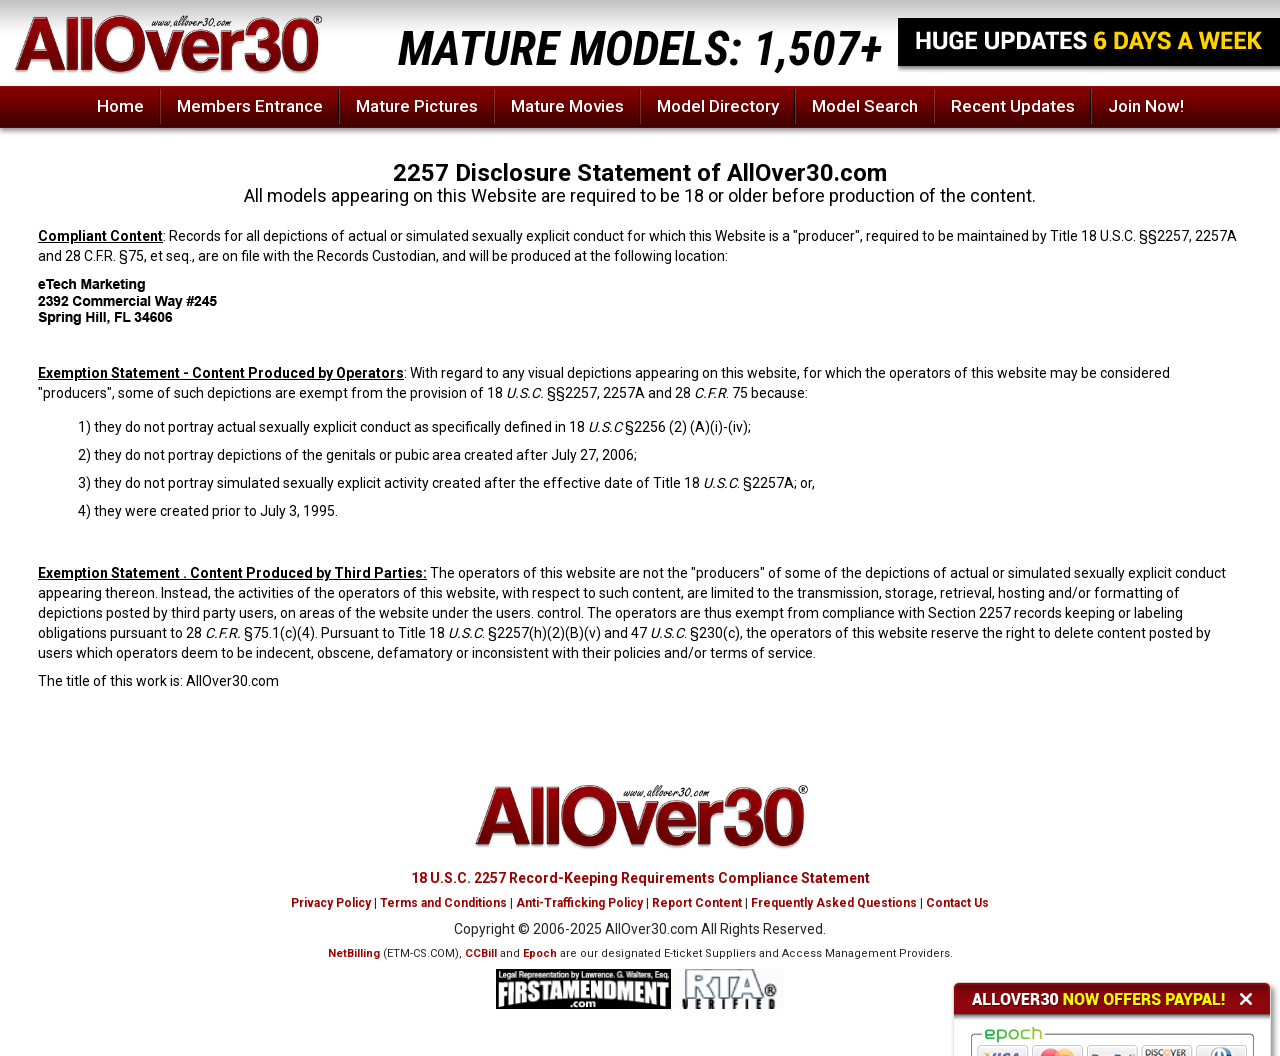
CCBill (481, 953)
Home (120, 106)
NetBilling (354, 953)
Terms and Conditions (443, 903)
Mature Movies (567, 106)
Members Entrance (250, 106)
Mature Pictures (417, 106)
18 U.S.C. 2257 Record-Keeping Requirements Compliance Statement (640, 878)
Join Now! (1146, 106)
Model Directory (718, 106)
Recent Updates (1013, 106)
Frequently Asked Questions (834, 903)
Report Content (697, 903)
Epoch (540, 953)
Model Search (865, 106)
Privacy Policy (331, 903)
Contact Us (957, 903)
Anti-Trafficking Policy (579, 903)
